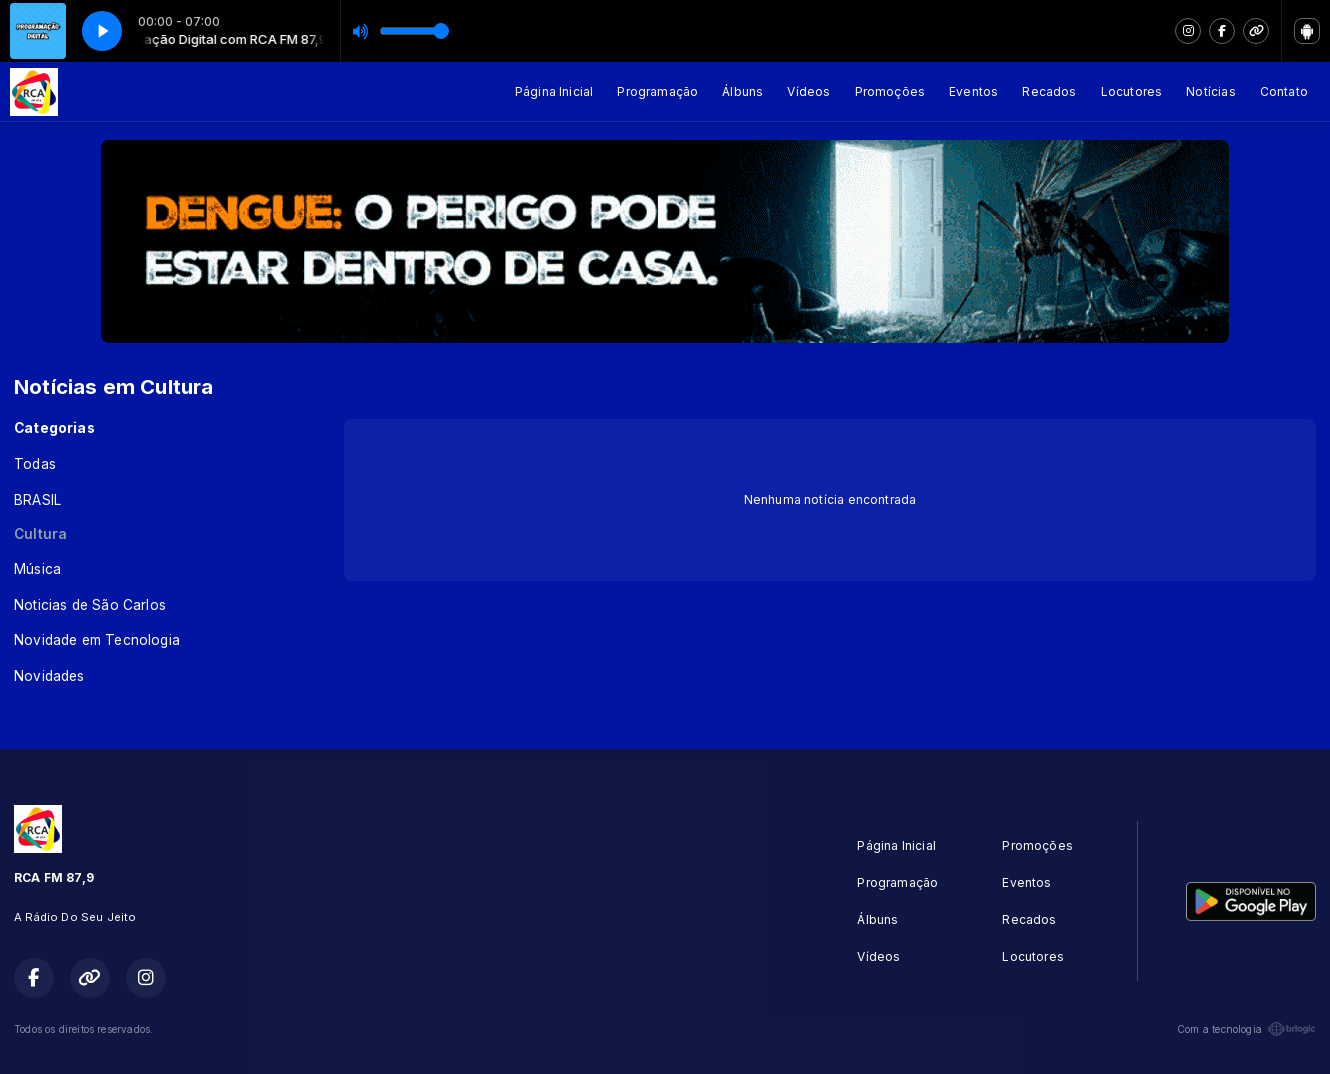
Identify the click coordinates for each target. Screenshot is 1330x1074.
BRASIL (37, 500)
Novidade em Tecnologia (97, 640)
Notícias (1210, 91)
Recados (1049, 91)
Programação (657, 91)
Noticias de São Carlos (90, 605)
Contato (1284, 91)
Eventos (973, 91)
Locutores (1132, 91)
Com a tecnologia (1246, 1029)
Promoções (890, 91)
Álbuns (742, 91)
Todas (35, 464)
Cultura (40, 534)
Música (37, 569)
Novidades (49, 676)
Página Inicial (554, 91)
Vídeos (808, 91)
